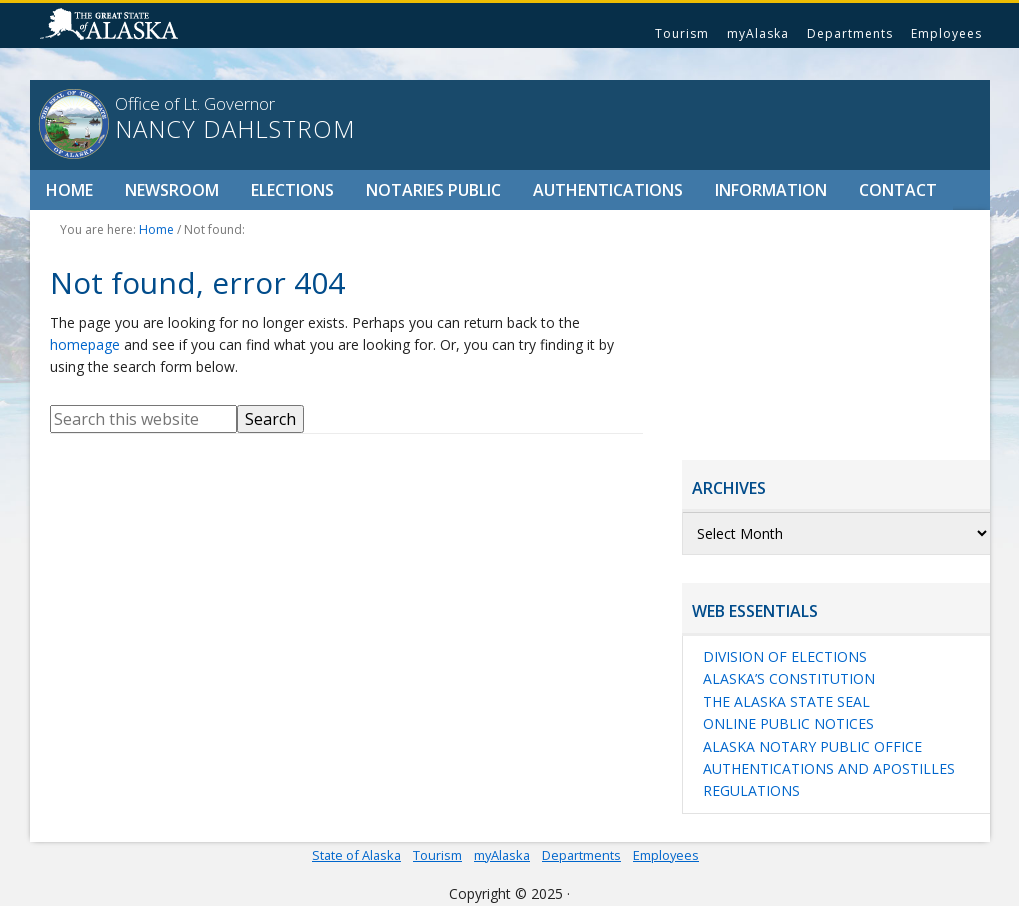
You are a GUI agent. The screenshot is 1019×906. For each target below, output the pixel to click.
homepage (85, 344)
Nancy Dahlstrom (235, 129)
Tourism (682, 33)
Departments (850, 33)
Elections (292, 190)
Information (771, 190)
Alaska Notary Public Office (812, 746)
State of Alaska (112, 26)
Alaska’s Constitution (789, 678)
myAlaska (758, 33)
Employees (946, 33)
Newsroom (172, 190)
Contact (898, 190)
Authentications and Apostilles (829, 768)
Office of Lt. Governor (195, 103)
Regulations (751, 790)
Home (69, 190)
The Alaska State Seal (786, 701)
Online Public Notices (788, 723)
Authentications (608, 190)
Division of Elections (785, 656)
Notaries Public (433, 190)
